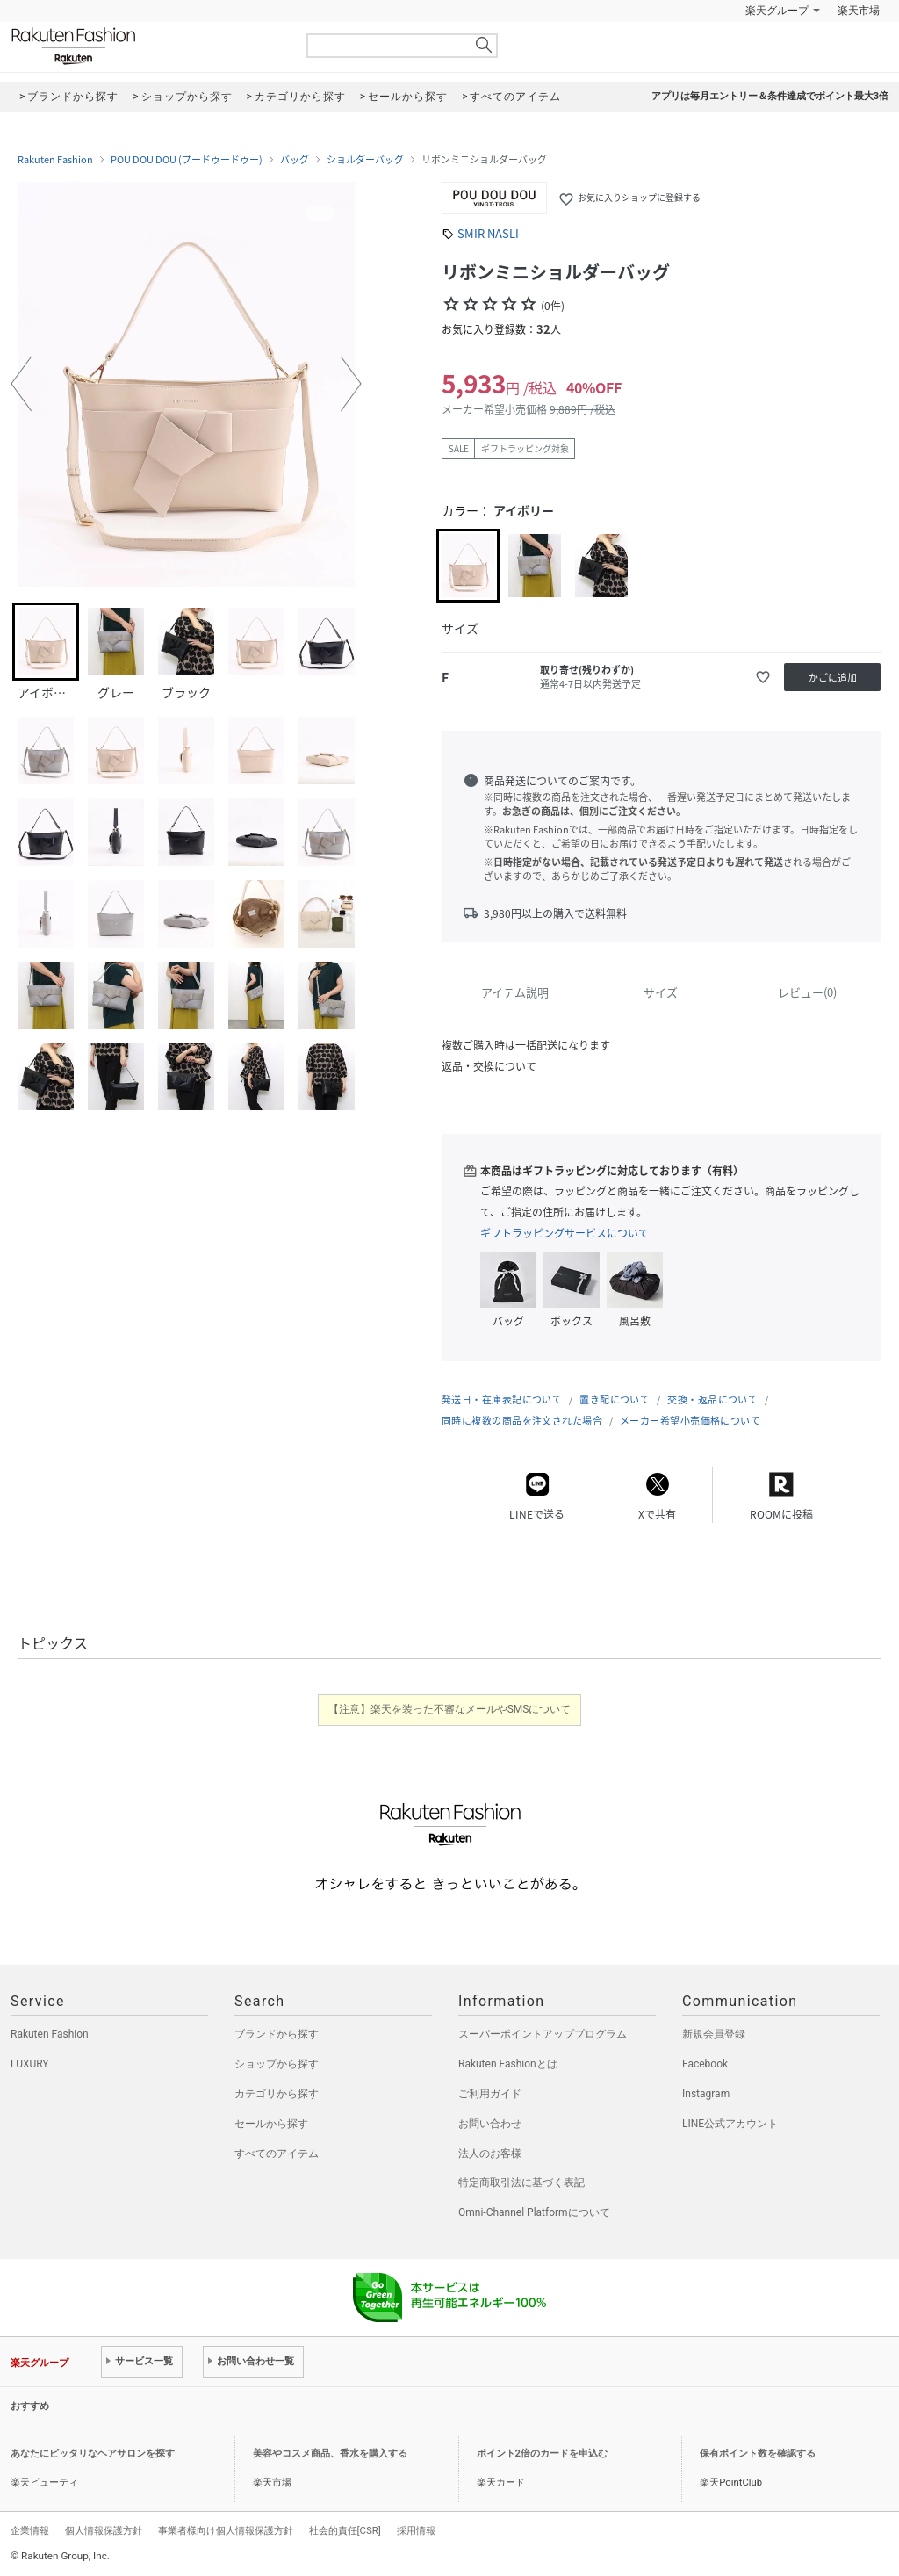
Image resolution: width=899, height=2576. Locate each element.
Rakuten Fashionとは (507, 2064)
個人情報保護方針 (103, 2530)
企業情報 (30, 2530)
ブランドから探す (276, 2034)
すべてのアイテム (276, 2153)
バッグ (294, 160)
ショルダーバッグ (365, 160)
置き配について (614, 1399)
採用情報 (416, 2530)
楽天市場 (859, 10)
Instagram (706, 2094)
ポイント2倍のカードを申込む (542, 2453)
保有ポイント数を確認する (758, 2453)
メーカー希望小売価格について (690, 1420)
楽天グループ (777, 10)
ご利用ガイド (489, 2094)
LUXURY (30, 2064)
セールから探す (271, 2124)
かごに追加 (833, 677)
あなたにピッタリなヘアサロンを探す (93, 2453)
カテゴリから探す (276, 2094)
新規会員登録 (713, 2034)
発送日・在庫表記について (502, 1399)
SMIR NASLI (488, 233)
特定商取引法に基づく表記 (521, 2182)
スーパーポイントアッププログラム (542, 2034)
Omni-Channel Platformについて (534, 2212)
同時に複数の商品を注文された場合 (522, 1420)
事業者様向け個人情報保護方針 (225, 2530)
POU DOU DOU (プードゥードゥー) (187, 160)
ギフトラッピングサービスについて (564, 1233)
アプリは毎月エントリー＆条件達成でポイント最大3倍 (769, 96)
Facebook (705, 2064)
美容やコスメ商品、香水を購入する (330, 2453)
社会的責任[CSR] (345, 2530)
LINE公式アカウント (730, 2124)
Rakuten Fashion (147, 46)
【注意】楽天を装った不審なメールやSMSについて (450, 1709)
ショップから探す (276, 2064)
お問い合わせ (489, 2124)
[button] (21, 383)
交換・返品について (712, 1399)
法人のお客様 (489, 2153)
